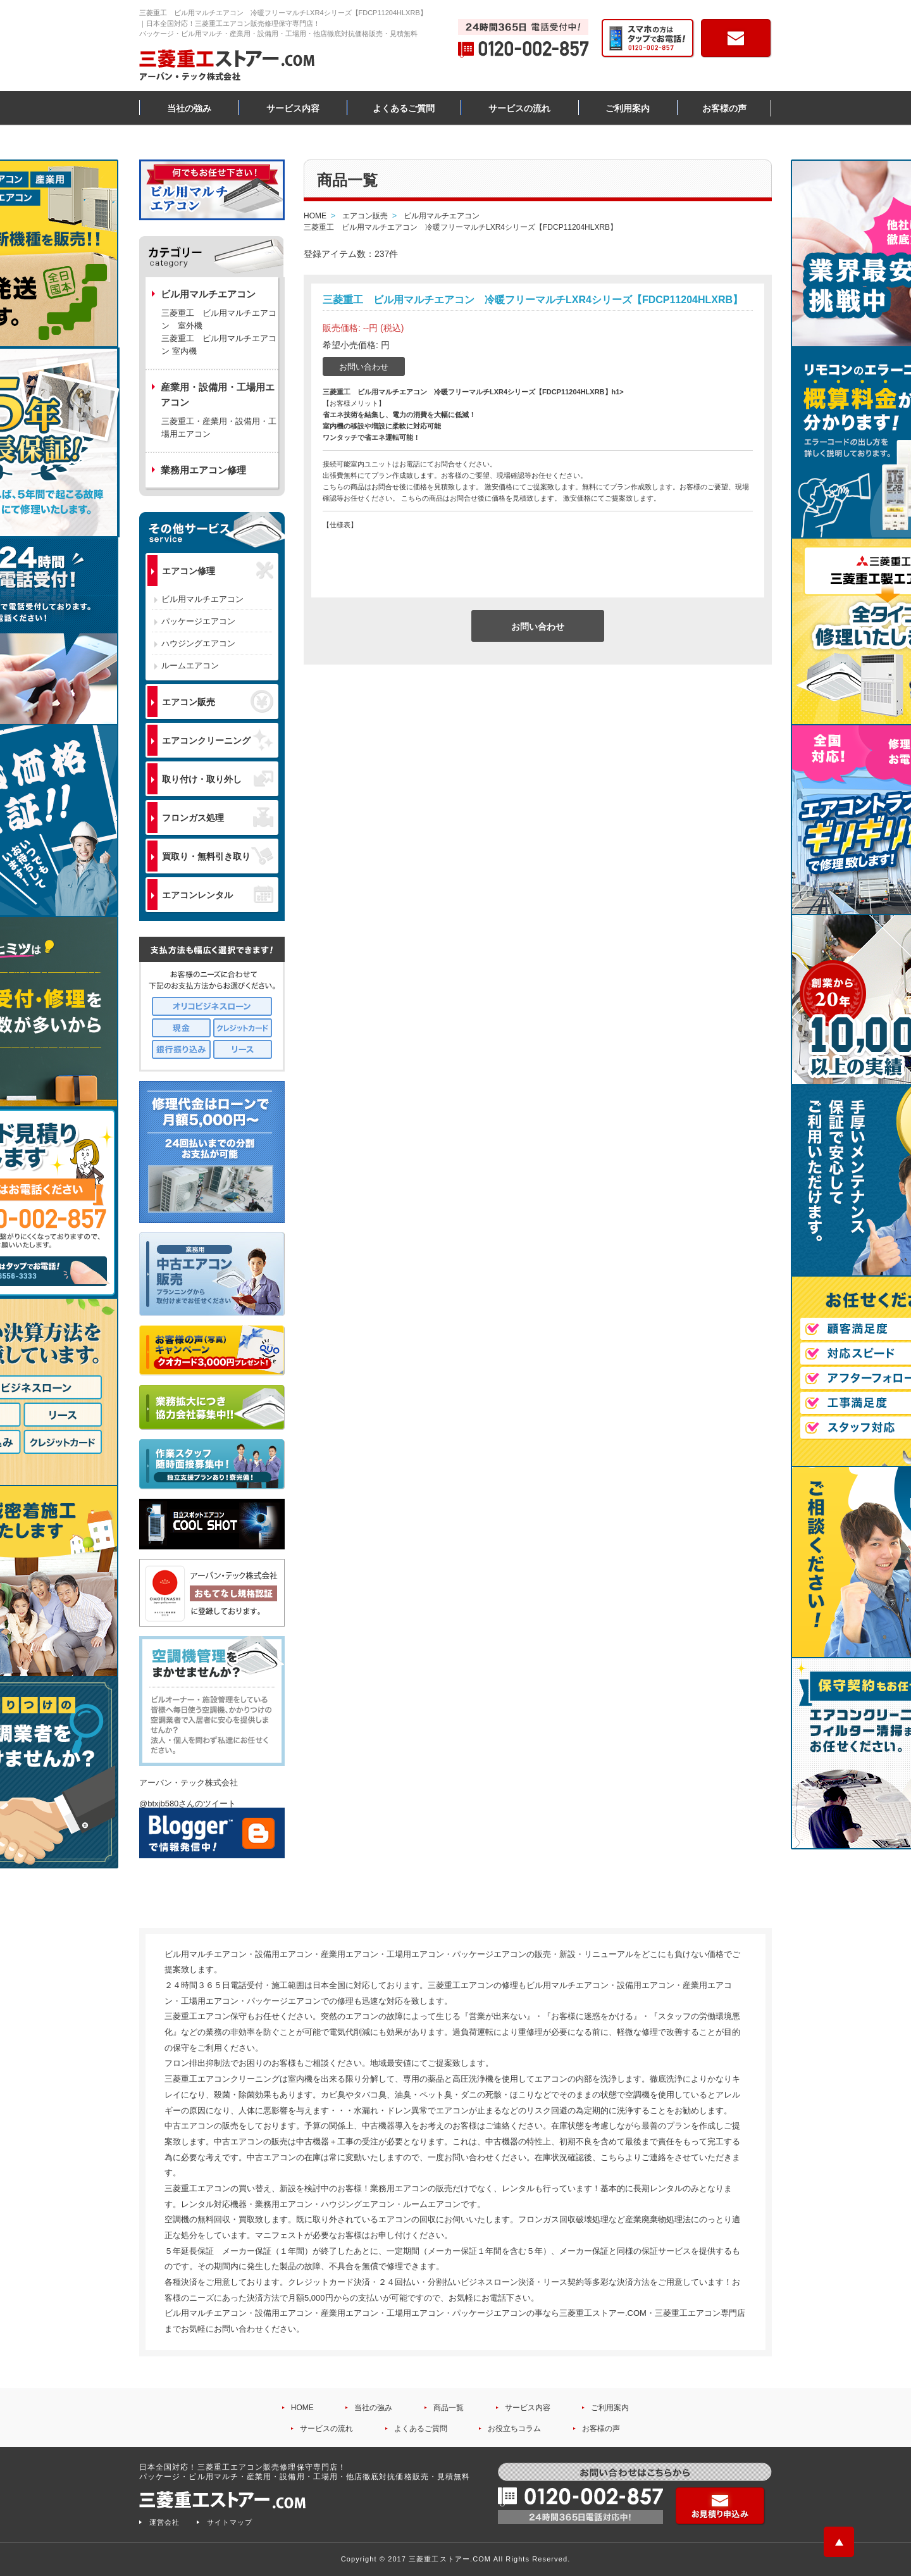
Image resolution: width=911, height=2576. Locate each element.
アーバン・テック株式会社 (188, 1782)
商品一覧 (448, 2407)
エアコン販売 (217, 701)
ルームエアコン (190, 665)
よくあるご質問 (404, 108)
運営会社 (164, 2522)
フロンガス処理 (217, 817)
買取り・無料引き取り (217, 856)
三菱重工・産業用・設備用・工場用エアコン (218, 427)
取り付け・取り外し (217, 779)
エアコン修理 (217, 570)
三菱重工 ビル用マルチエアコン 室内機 (218, 345)
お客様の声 (724, 108)
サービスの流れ (519, 108)
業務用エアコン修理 (203, 470)
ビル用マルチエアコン (202, 599)
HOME (302, 2407)
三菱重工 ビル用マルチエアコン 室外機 (218, 319)
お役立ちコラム (514, 2428)
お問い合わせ (363, 367)
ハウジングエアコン (198, 643)
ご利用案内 (627, 108)
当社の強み (189, 108)
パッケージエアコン (198, 621)
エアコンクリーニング (217, 740)
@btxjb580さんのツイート (187, 1803)
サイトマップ (229, 2522)
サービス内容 (292, 108)
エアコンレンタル (217, 894)
